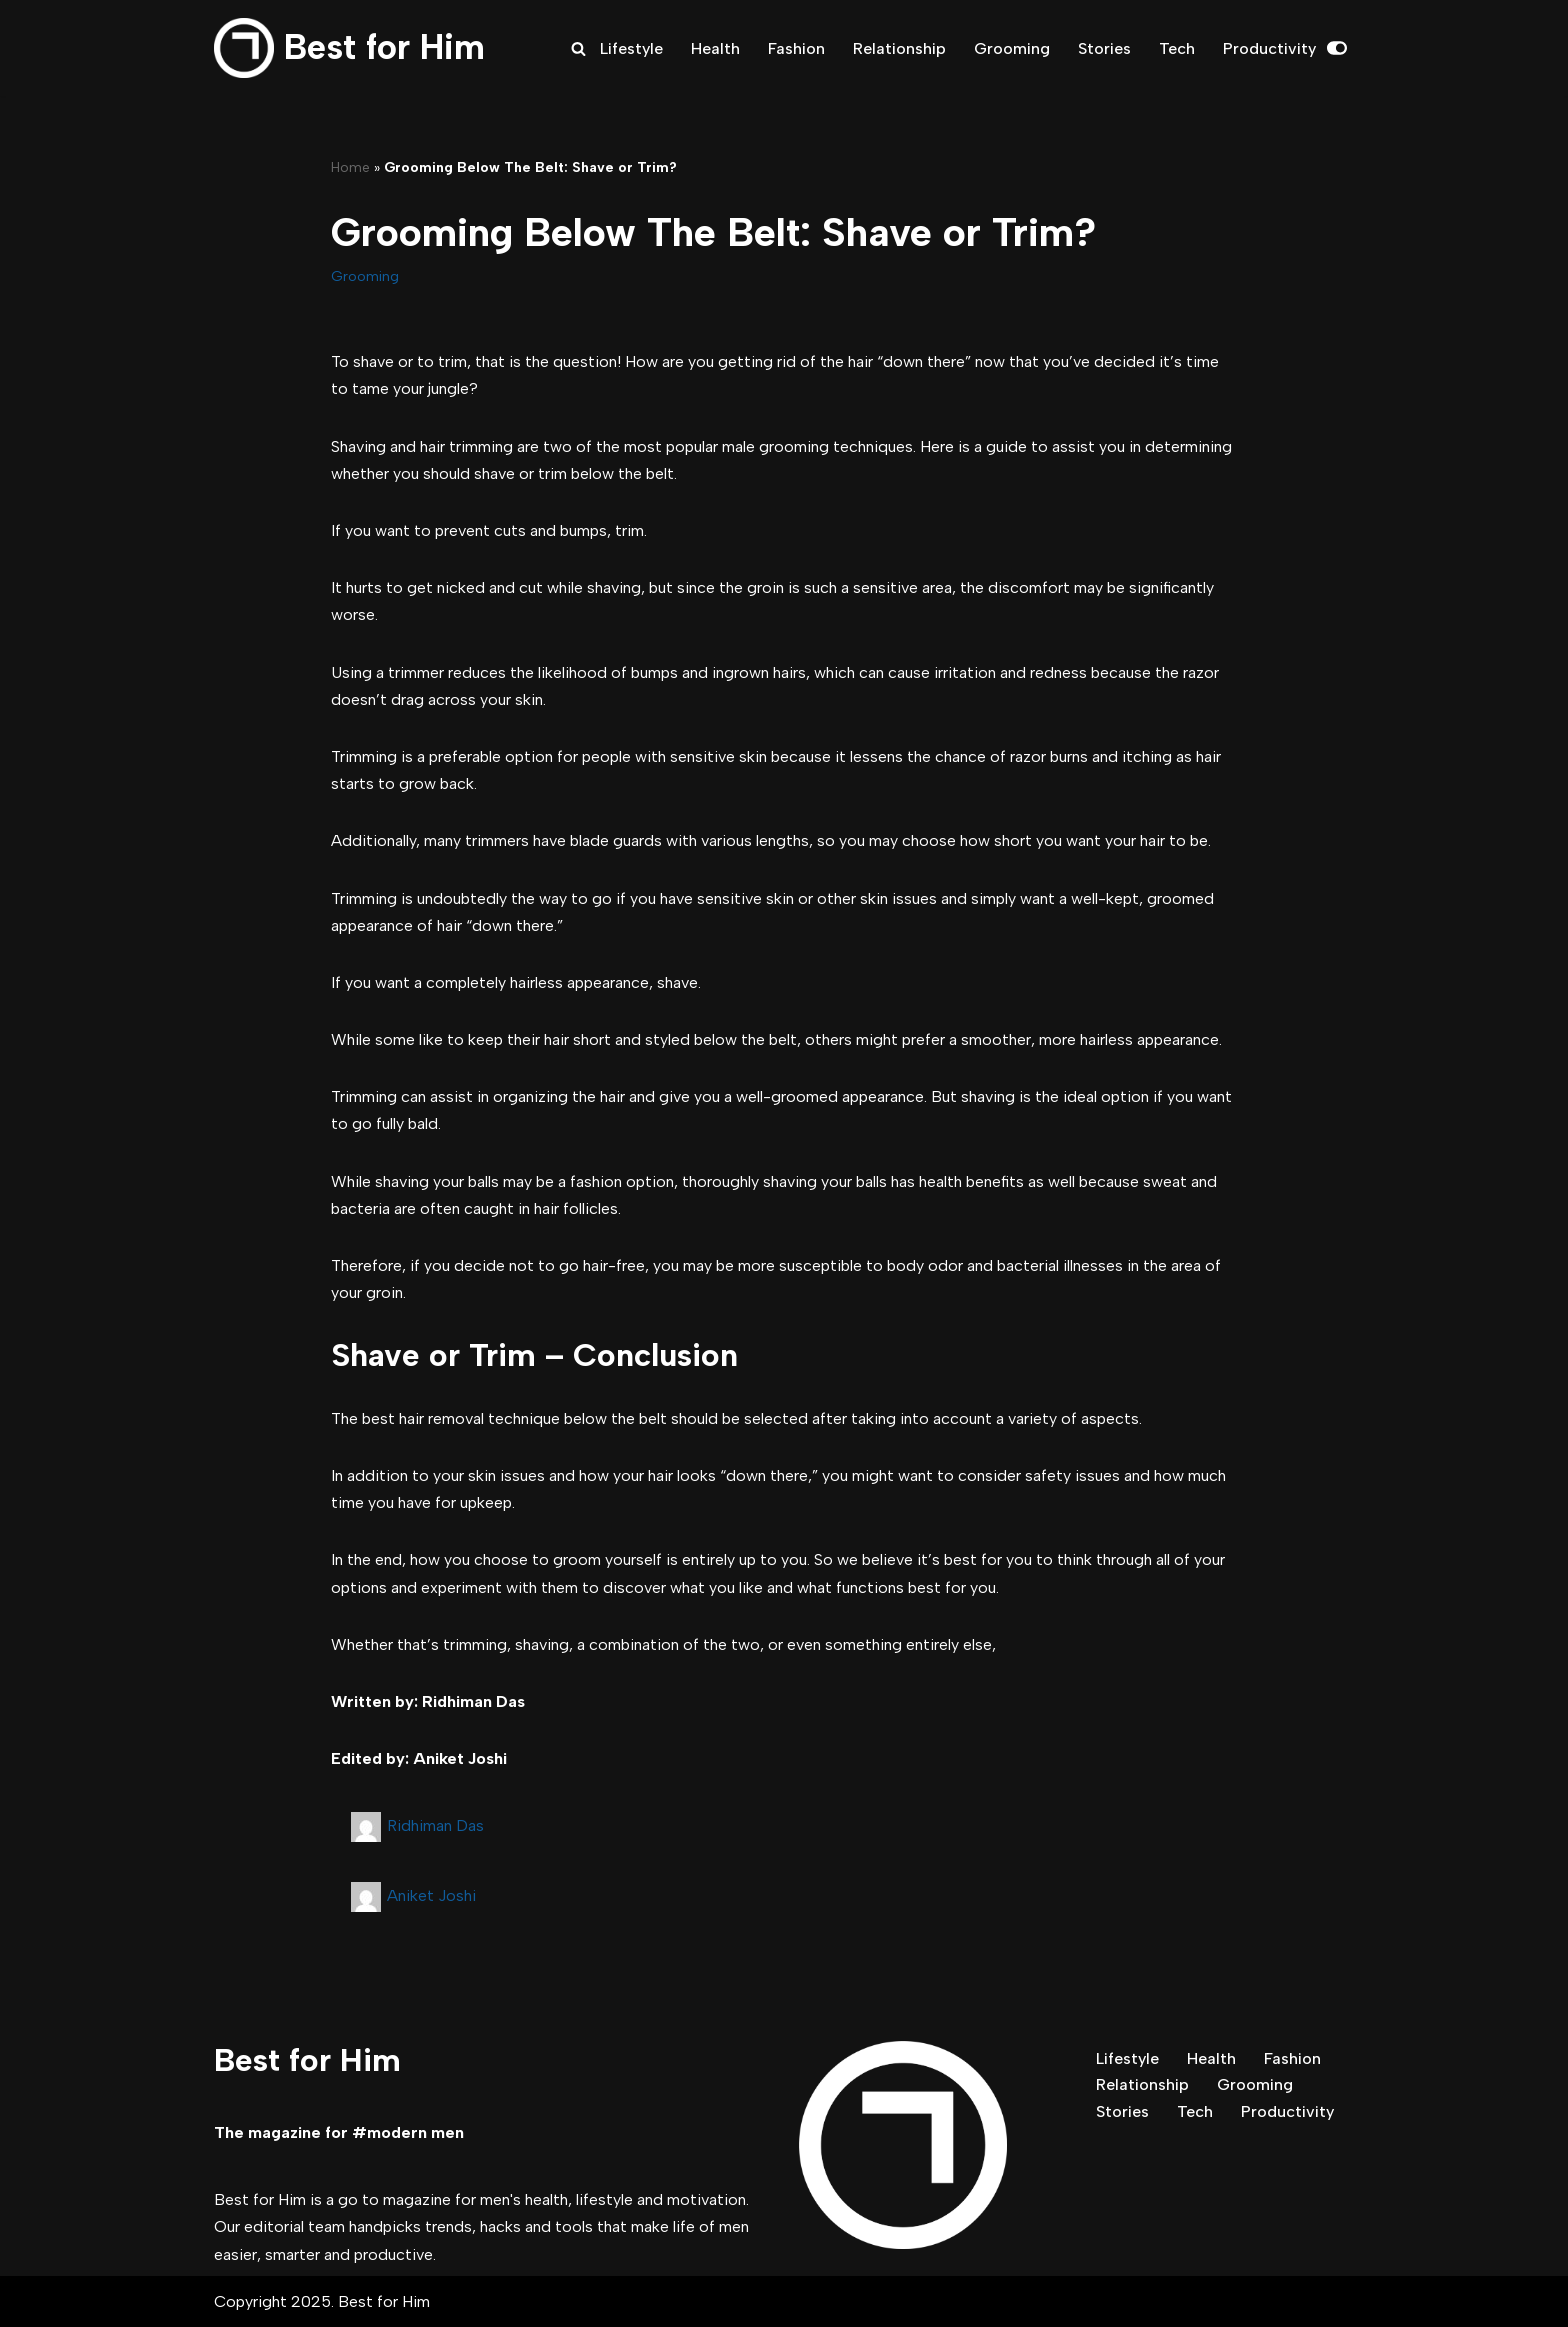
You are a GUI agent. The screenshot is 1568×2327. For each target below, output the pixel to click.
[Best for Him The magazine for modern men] (349, 48)
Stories (1104, 48)
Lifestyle (631, 48)
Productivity (1269, 48)
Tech (1177, 48)
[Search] (578, 48)
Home (350, 167)
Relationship (899, 48)
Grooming (1012, 48)
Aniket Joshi (431, 1895)
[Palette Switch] (1337, 48)
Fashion (796, 48)
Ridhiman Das (435, 1825)
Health (715, 48)
